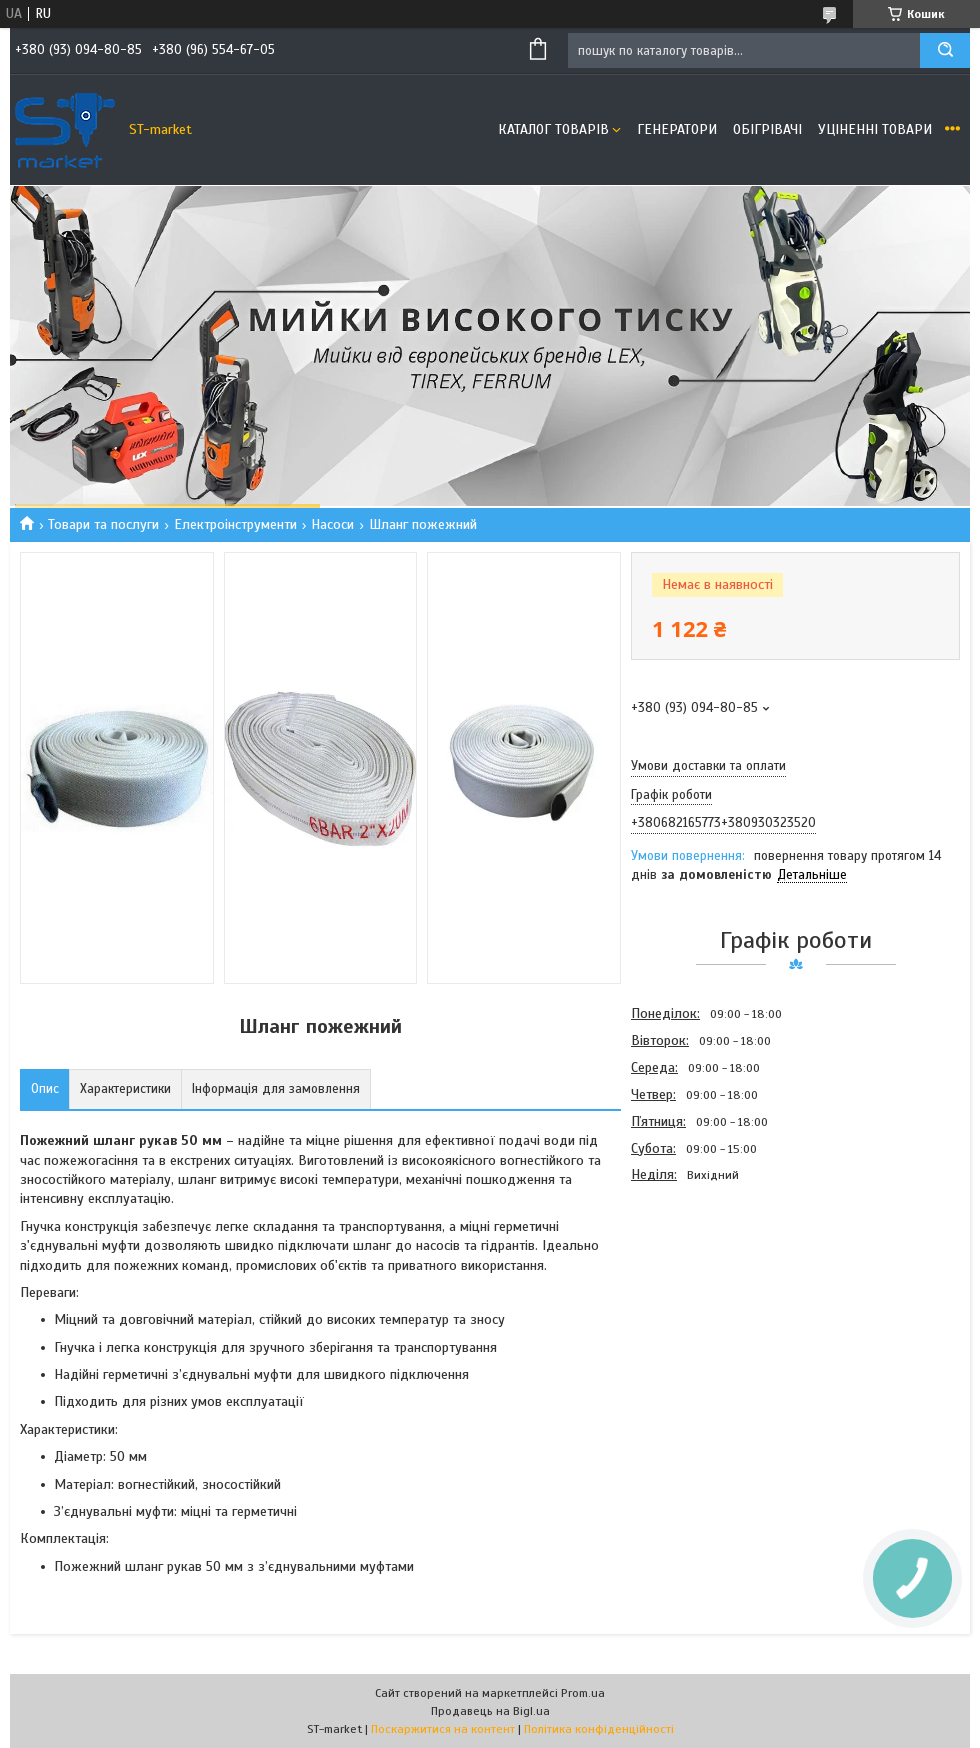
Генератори (677, 129)
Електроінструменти (235, 524)
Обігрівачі (767, 129)
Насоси (332, 524)
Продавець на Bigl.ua (490, 1711)
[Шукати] (945, 50)
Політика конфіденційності (599, 1729)
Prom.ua (583, 1693)
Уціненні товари (875, 129)
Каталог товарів (553, 129)
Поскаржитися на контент (443, 1729)
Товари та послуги (103, 524)
